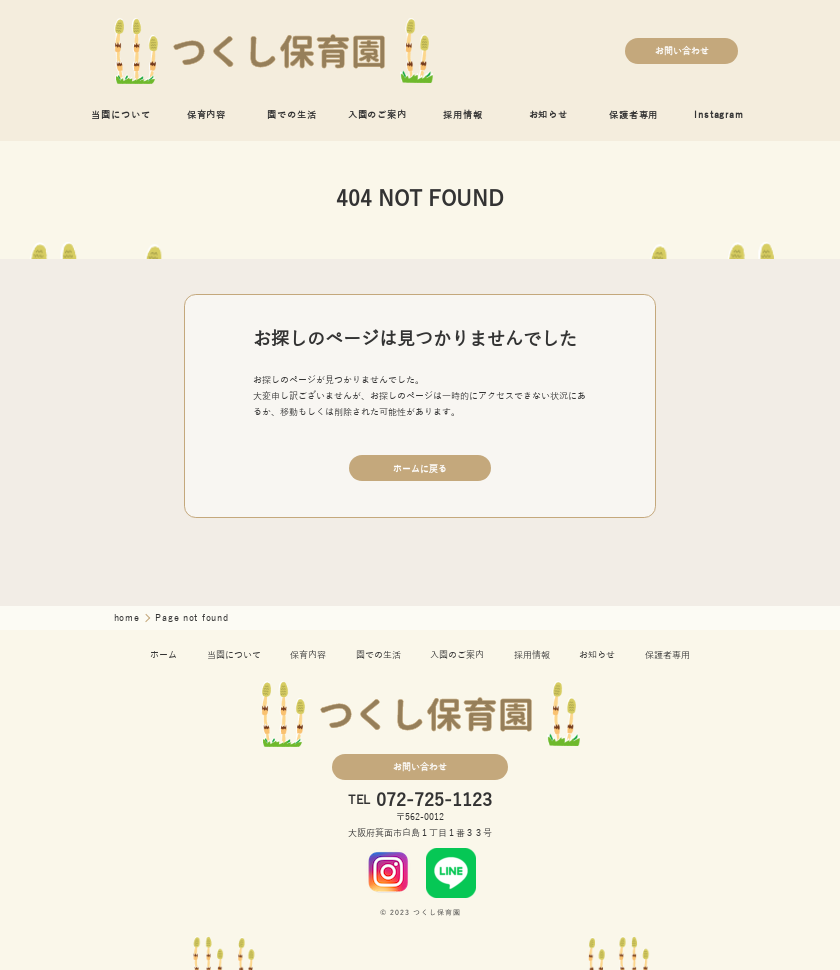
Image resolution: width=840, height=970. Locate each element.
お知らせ (548, 115)
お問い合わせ (682, 51)
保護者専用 (633, 115)
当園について (120, 115)
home (129, 618)
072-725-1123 (434, 801)
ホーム (163, 655)
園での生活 (291, 115)
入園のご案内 (377, 115)
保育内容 (206, 115)
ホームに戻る (420, 469)
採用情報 (462, 115)
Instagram (718, 115)
